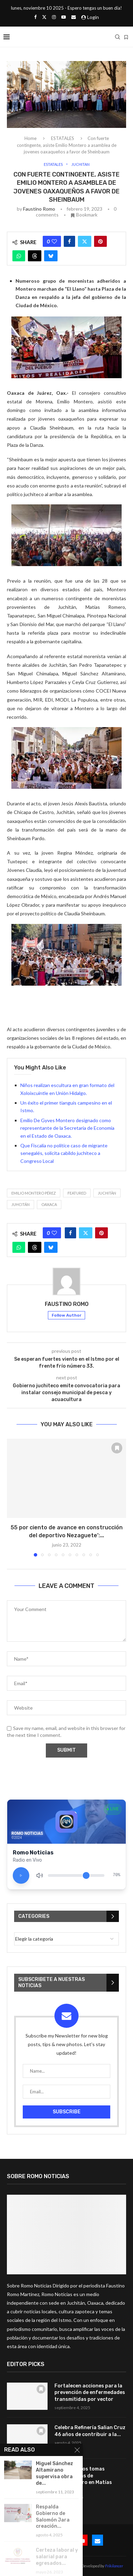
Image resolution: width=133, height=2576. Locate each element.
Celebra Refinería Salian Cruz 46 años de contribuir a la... (89, 2431)
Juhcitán (20, 1204)
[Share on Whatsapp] (18, 255)
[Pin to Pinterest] (100, 241)
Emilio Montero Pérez (33, 1193)
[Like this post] (54, 241)
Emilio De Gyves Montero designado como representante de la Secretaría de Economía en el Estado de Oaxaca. (67, 1128)
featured (77, 1193)
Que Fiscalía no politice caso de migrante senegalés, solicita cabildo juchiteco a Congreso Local (64, 1153)
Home (30, 138)
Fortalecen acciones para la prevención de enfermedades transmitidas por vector (89, 2392)
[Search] (117, 37)
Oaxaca (49, 1204)
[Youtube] (63, 17)
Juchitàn (107, 1193)
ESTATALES (62, 138)
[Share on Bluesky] (51, 255)
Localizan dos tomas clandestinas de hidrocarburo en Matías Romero (83, 2479)
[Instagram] (54, 17)
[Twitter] (44, 17)
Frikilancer (114, 2565)
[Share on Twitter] (84, 241)
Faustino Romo (39, 209)
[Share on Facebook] (69, 241)
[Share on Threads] (34, 255)
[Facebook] (35, 17)
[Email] (73, 17)
